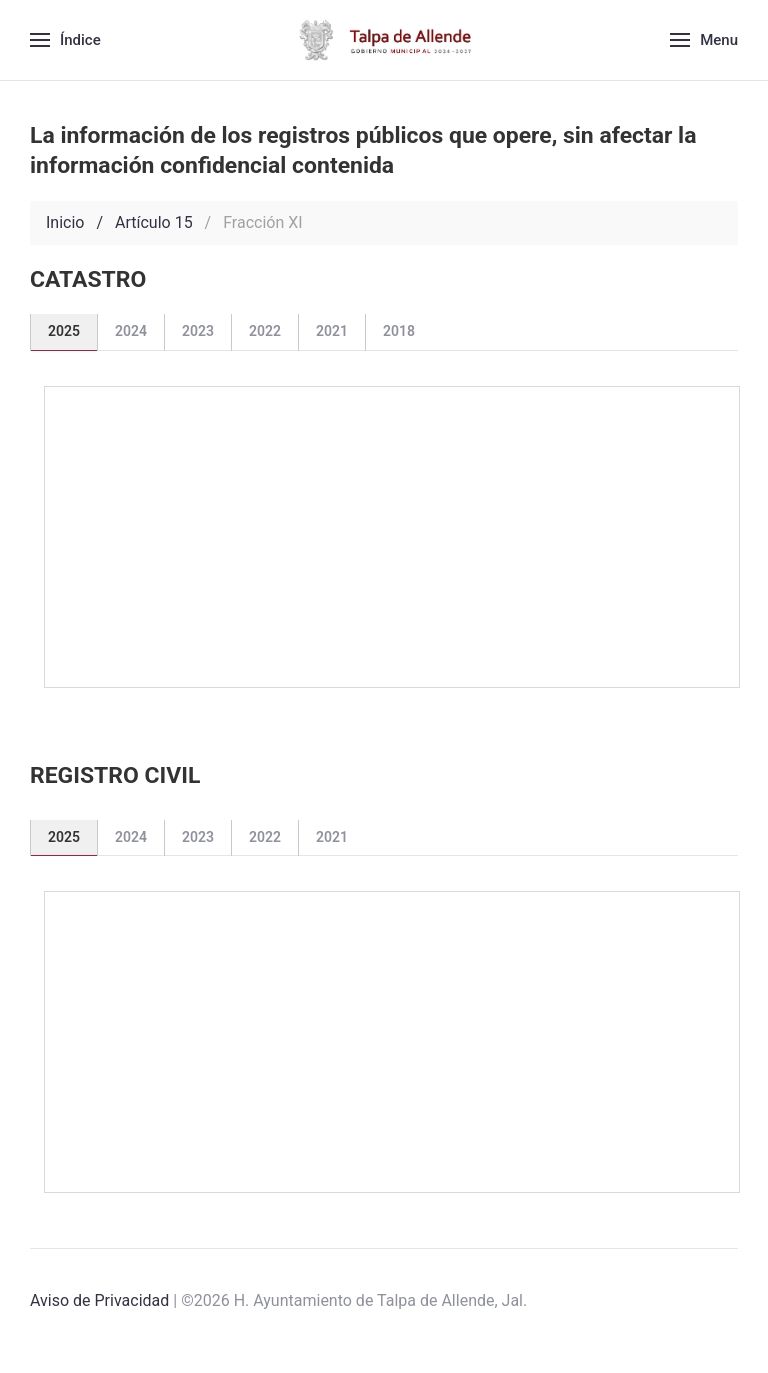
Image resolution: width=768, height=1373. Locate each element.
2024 (131, 331)
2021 (332, 331)
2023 (198, 331)
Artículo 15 (154, 222)
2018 (399, 331)
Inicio (65, 222)
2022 (265, 331)
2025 (64, 331)
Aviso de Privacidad (99, 1300)
